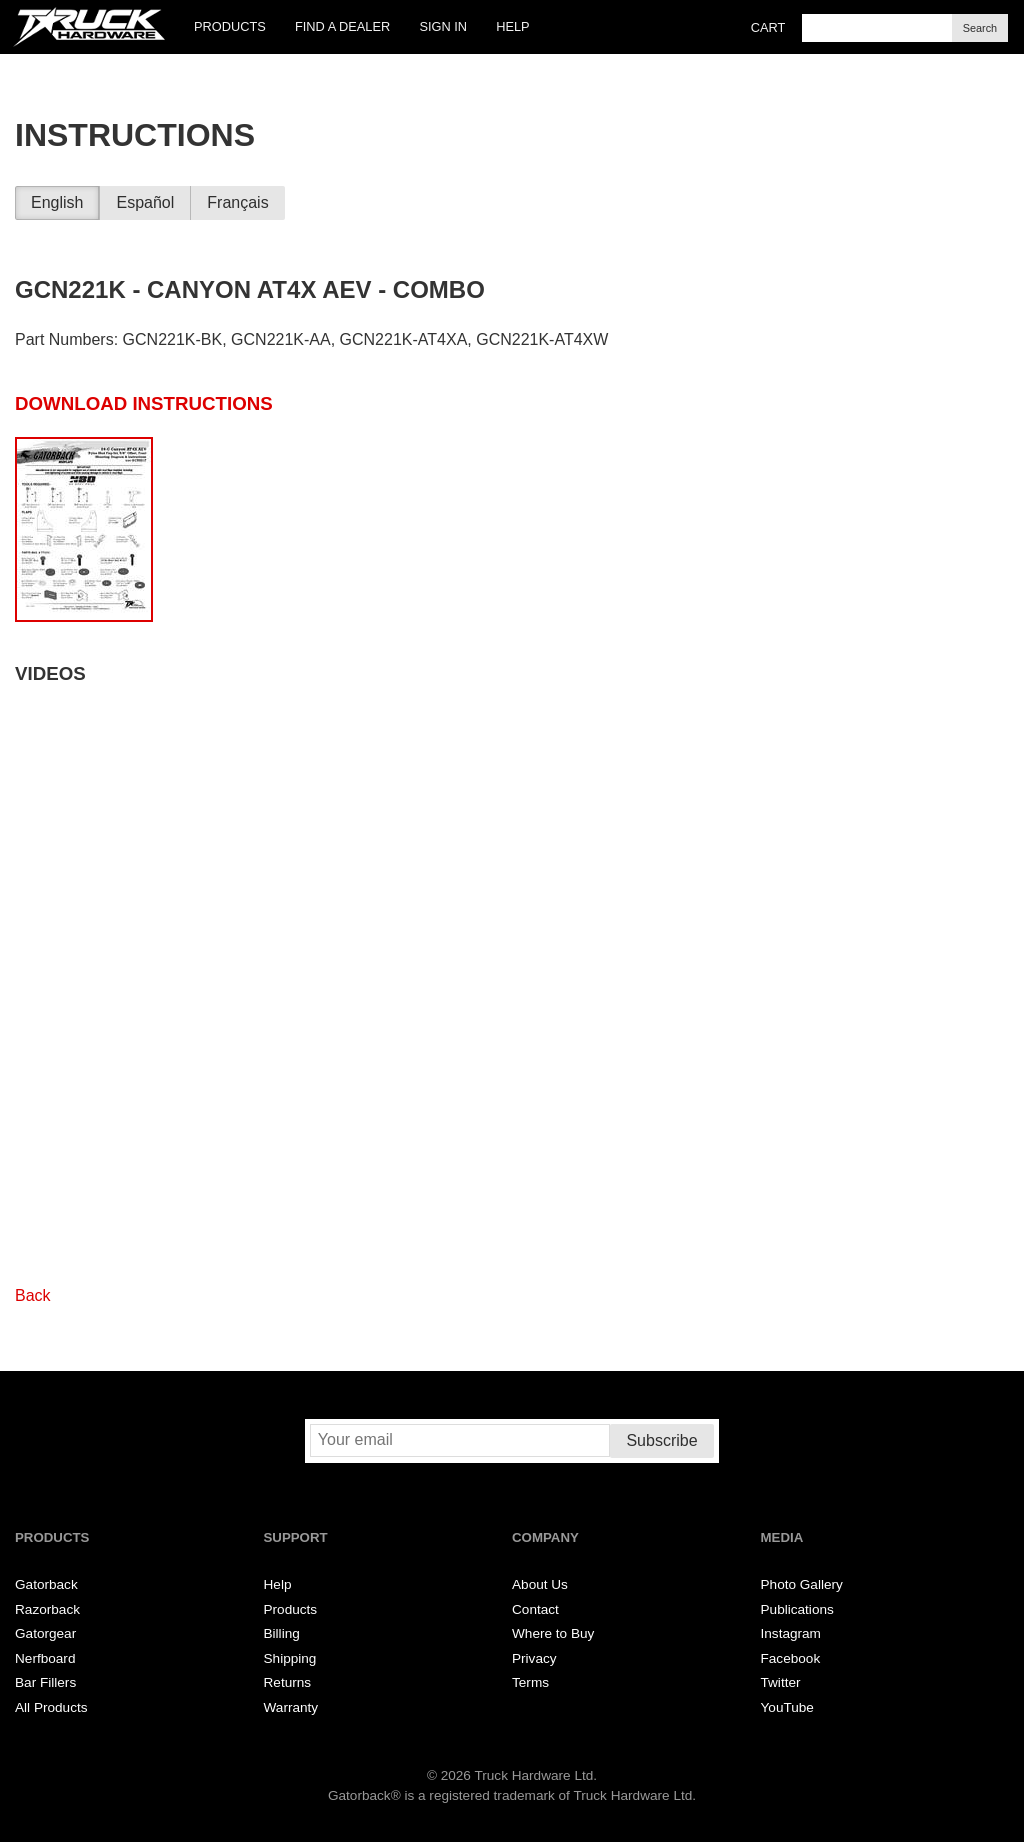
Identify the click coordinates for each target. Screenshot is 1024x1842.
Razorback (47, 1609)
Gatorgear (45, 1633)
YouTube (787, 1707)
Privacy (534, 1658)
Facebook (791, 1658)
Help (512, 26)
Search (980, 28)
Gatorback (46, 1584)
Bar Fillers (45, 1682)
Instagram (791, 1633)
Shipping (290, 1658)
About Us (540, 1584)
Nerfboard (45, 1658)
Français (237, 202)
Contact (535, 1609)
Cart (768, 27)
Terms (530, 1682)
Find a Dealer (342, 26)
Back (33, 1295)
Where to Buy (553, 1633)
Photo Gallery (802, 1584)
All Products (51, 1707)
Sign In (443, 26)
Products (230, 26)
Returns (288, 1682)
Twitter (781, 1682)
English (57, 202)
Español (145, 202)
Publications (797, 1609)
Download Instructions (144, 403)
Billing (282, 1633)
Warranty (291, 1707)
